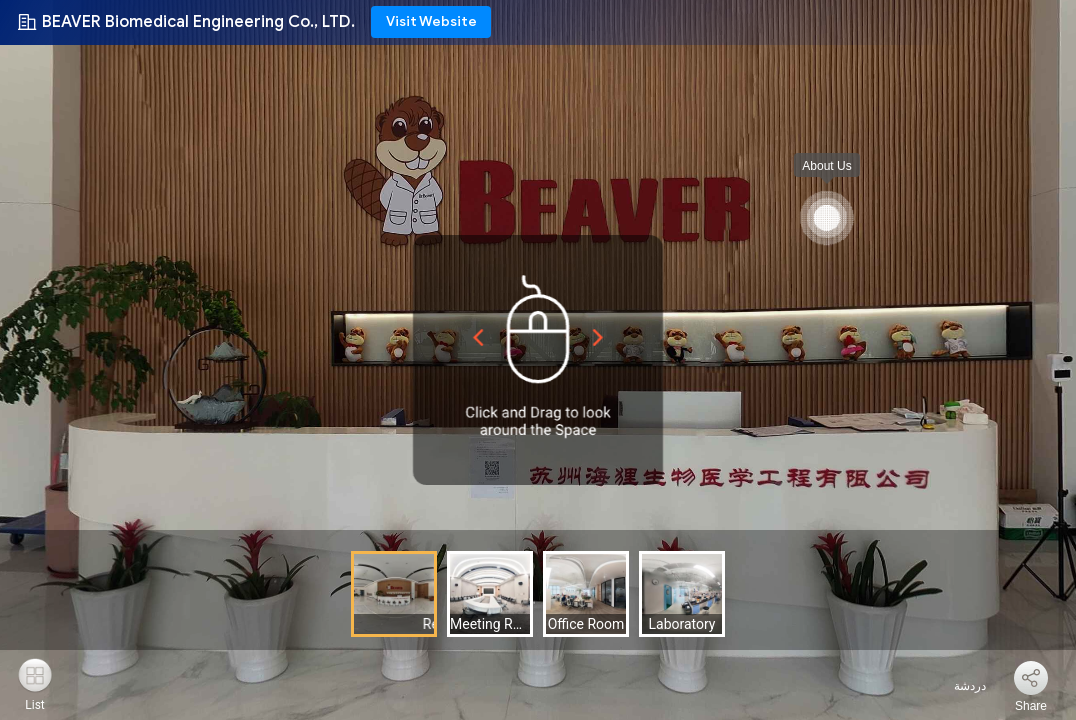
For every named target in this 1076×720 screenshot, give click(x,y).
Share (1031, 706)
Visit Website (431, 21)
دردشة (958, 686)
